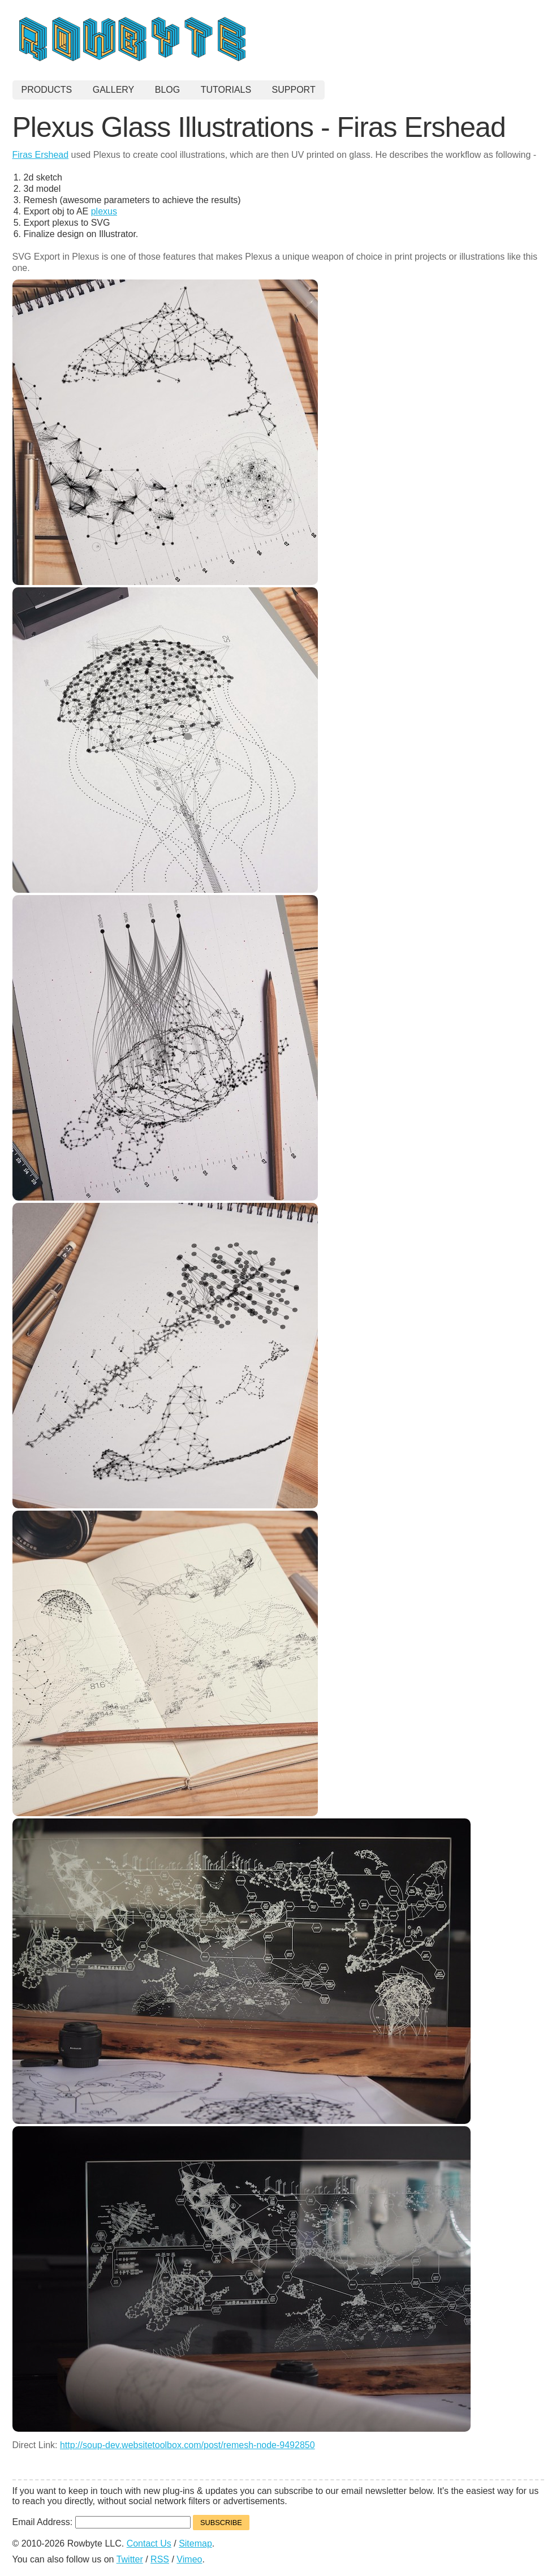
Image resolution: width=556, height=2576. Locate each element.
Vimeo (189, 2559)
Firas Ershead (40, 155)
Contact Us (149, 2543)
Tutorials (226, 89)
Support (294, 89)
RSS (159, 2559)
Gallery (114, 89)
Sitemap (195, 2543)
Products (46, 89)
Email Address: (43, 2522)
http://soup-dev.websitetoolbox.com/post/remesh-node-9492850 (187, 2445)
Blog (167, 89)
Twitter (130, 2559)
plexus (104, 211)
